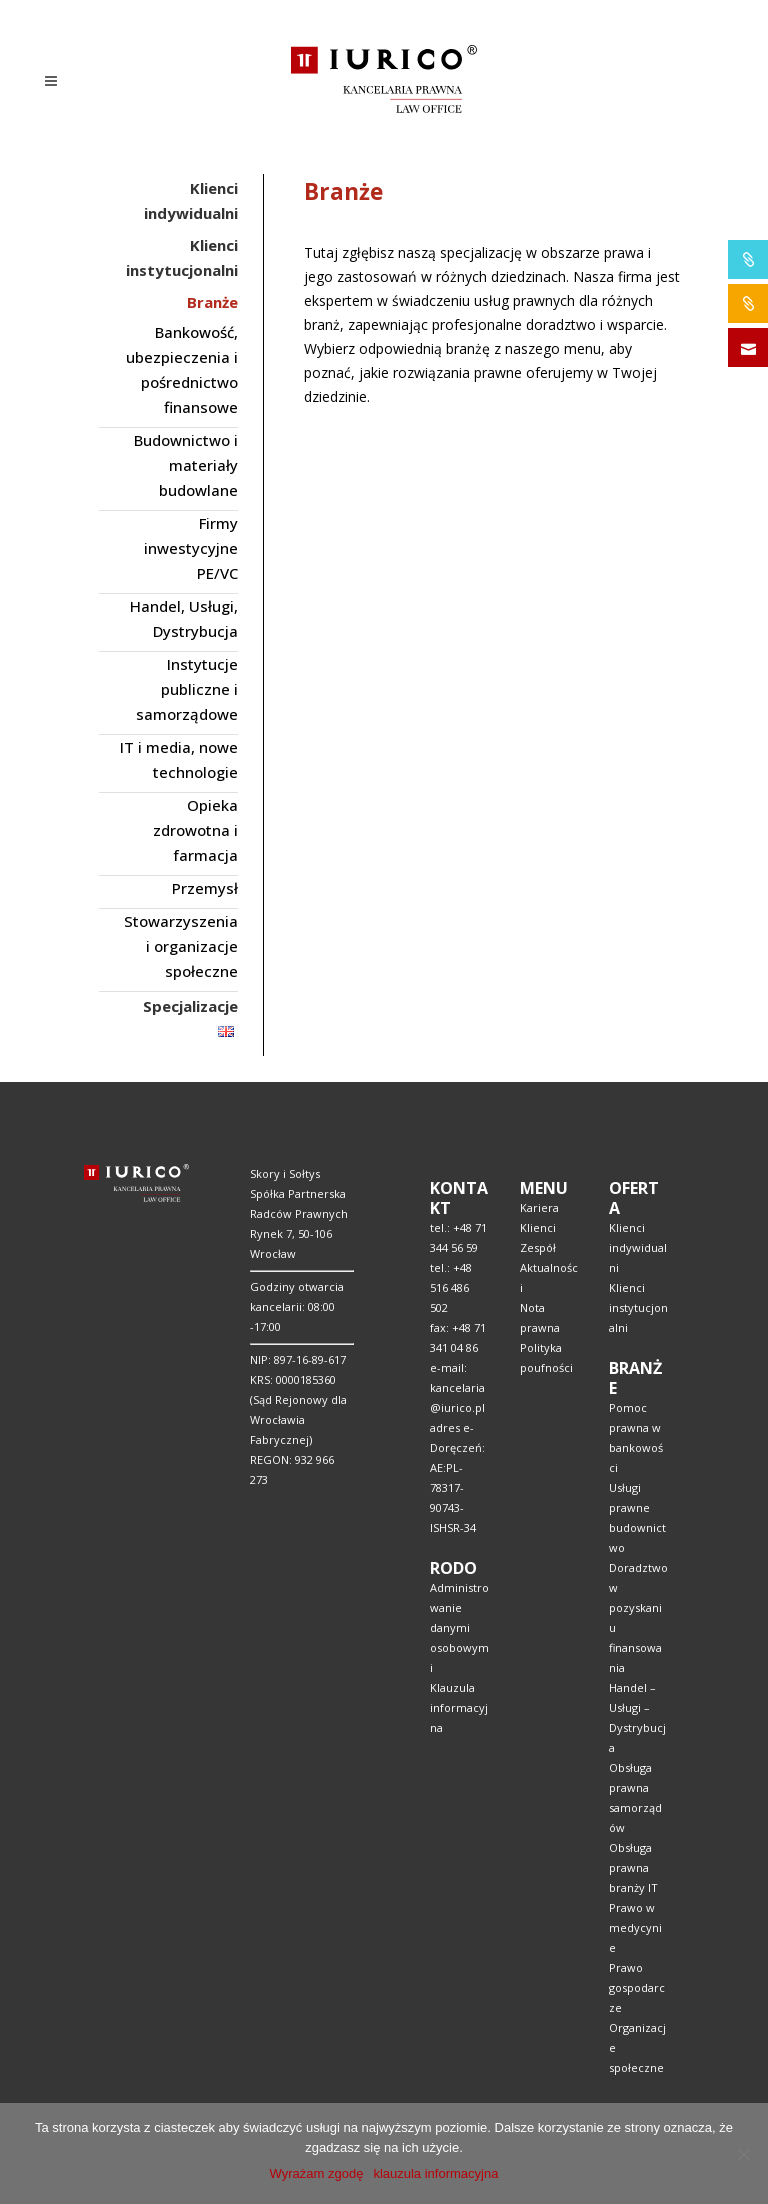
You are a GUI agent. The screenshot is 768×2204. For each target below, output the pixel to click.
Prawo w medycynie (635, 1927)
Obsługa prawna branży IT (633, 1867)
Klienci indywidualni (638, 1247)
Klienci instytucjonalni (638, 1307)
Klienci (538, 1227)
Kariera (539, 1207)
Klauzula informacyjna (459, 1707)
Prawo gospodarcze (637, 1987)
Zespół (538, 1247)
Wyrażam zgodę (317, 2173)
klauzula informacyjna (435, 2173)
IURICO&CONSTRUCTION (748, 303)
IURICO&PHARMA (748, 259)
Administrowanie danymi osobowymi (459, 1627)
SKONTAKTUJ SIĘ (748, 347)
